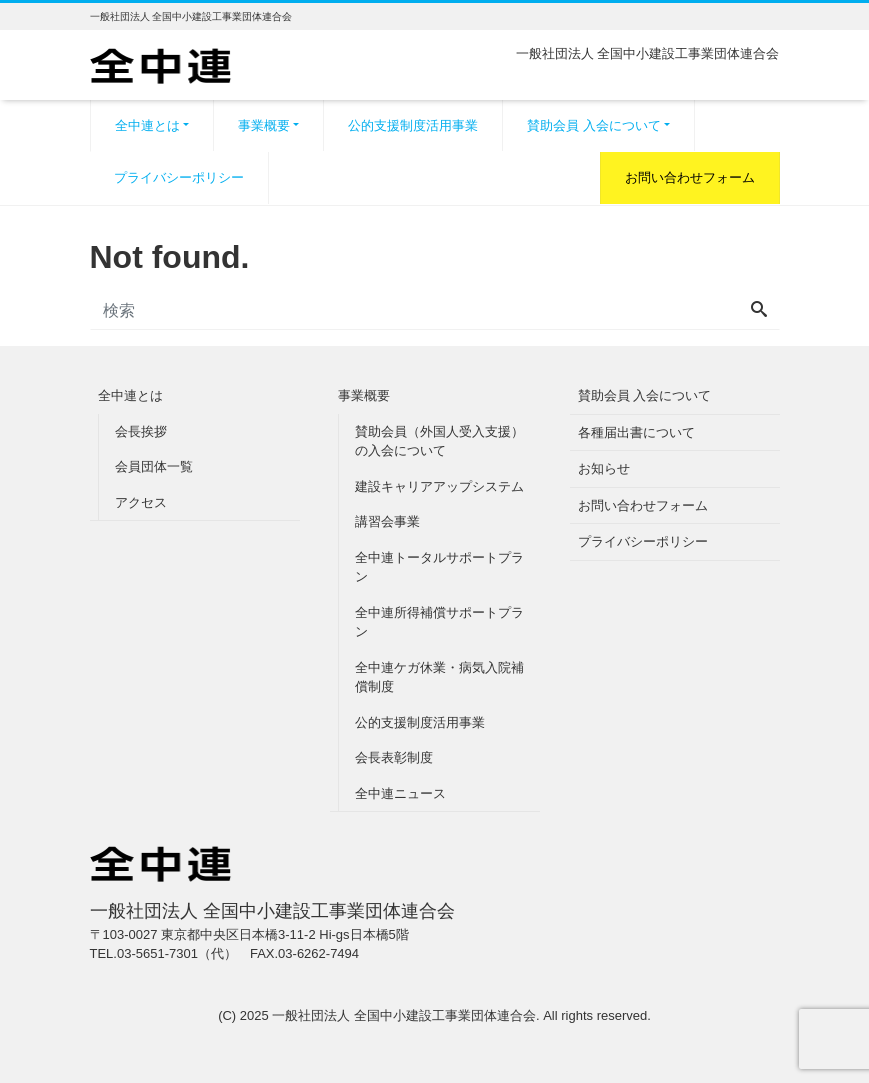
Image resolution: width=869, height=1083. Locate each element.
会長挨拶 (141, 431)
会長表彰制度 (394, 757)
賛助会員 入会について (594, 125)
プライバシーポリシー (179, 177)
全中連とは (147, 125)
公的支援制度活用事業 (413, 125)
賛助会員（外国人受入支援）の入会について (439, 441)
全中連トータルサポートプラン (439, 567)
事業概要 (264, 125)
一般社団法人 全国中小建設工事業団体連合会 (404, 1015)
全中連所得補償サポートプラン (439, 622)
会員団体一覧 (154, 466)
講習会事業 (387, 521)
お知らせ (604, 468)
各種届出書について (636, 432)
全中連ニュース (400, 793)
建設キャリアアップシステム (439, 486)
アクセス (141, 502)
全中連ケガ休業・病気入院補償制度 (439, 677)
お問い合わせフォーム (690, 177)
